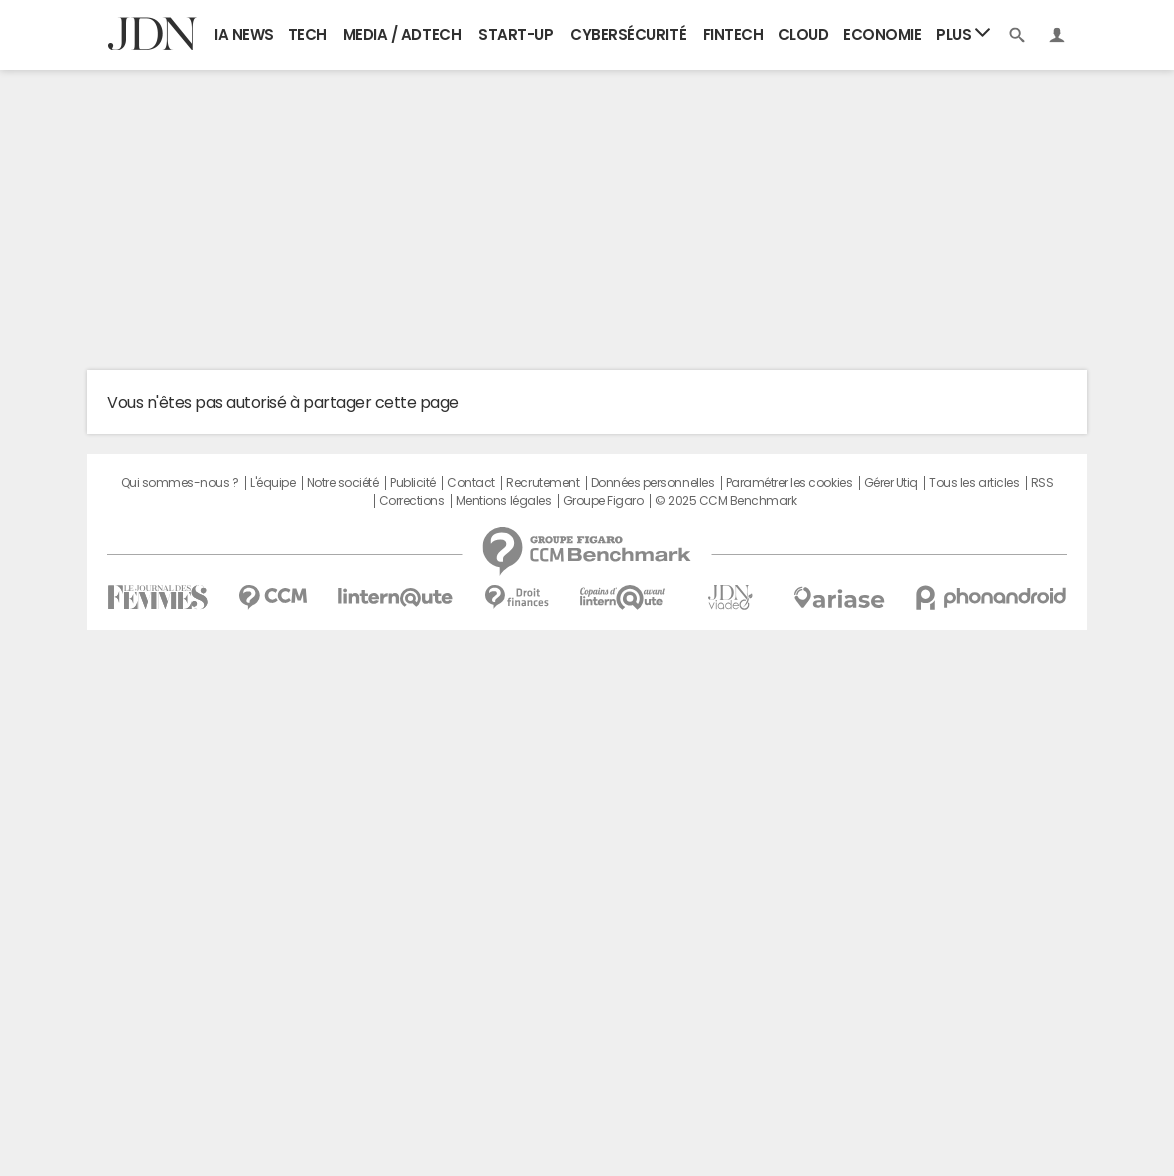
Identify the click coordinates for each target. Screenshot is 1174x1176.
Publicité (413, 483)
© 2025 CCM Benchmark (725, 501)
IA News (244, 34)
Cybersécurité (628, 34)
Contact (471, 483)
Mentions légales (503, 501)
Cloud (803, 34)
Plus (963, 33)
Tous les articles (974, 483)
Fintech (733, 34)
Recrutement (542, 483)
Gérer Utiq (891, 483)
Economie (882, 34)
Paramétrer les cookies (789, 483)
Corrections (412, 501)
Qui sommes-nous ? (180, 483)
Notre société (343, 483)
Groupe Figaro (603, 501)
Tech (307, 34)
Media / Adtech (402, 34)
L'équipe (272, 483)
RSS (1042, 483)
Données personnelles (652, 483)
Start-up (515, 34)
